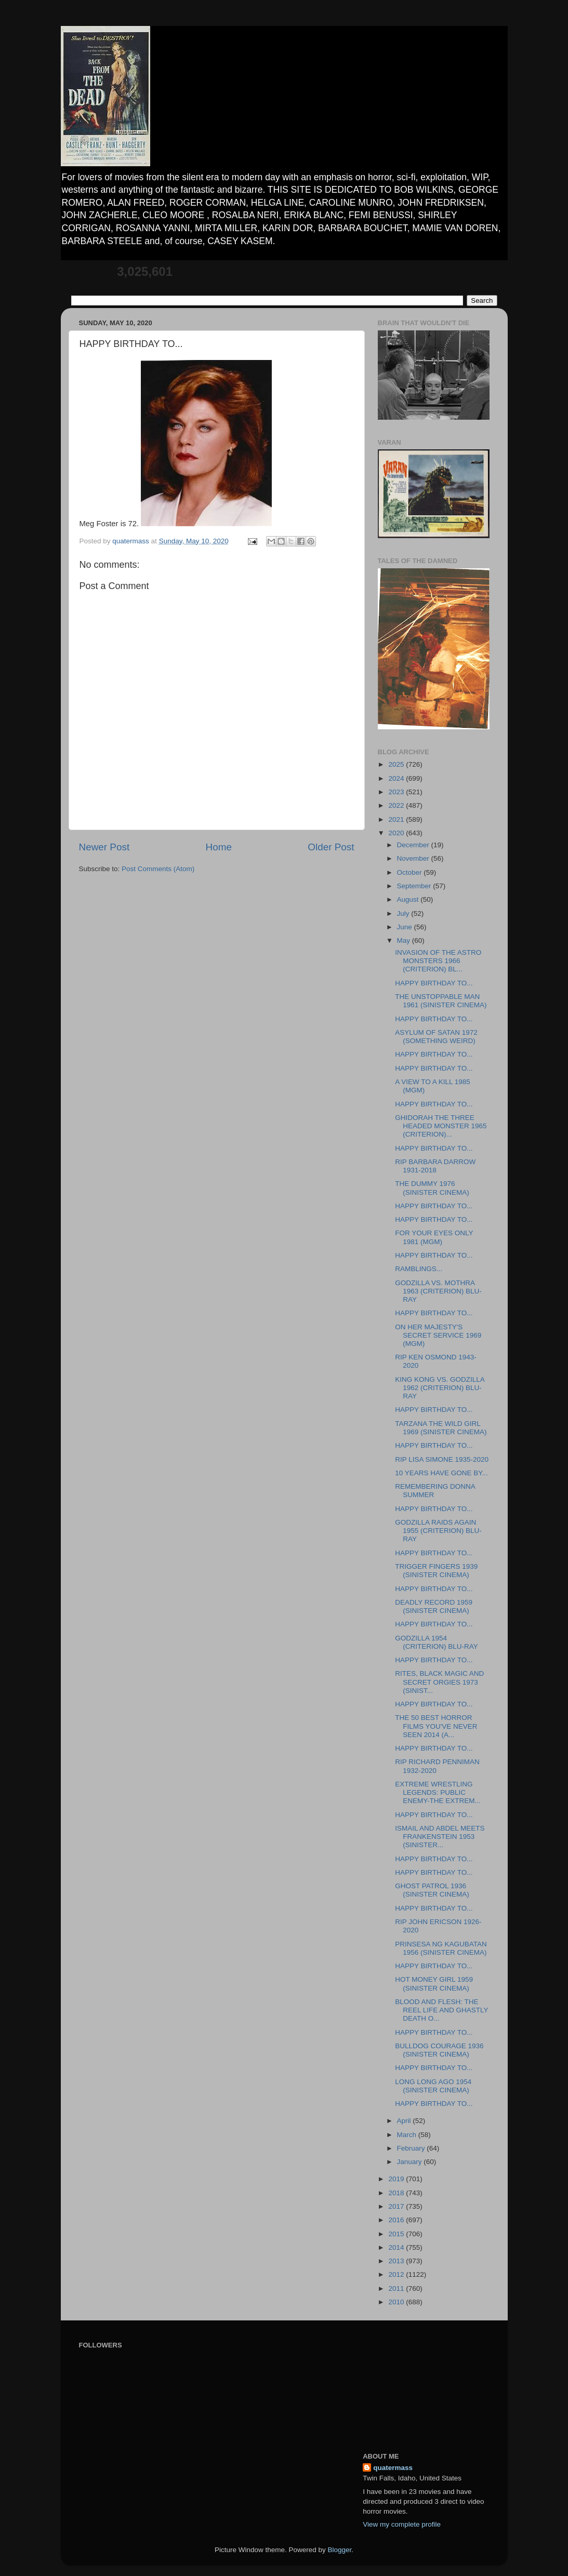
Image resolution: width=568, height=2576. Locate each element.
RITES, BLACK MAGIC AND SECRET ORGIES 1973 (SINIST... (439, 1682)
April (405, 2121)
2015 (397, 2234)
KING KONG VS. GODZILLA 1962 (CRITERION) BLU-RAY (439, 1388)
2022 (397, 805)
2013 (397, 2261)
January (410, 2162)
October (410, 872)
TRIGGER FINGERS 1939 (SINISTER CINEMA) (436, 1571)
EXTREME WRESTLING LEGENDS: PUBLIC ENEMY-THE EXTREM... (438, 1792)
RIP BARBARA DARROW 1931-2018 (435, 1166)
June (405, 927)
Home (219, 847)
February (412, 2148)
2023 (397, 792)
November (414, 858)
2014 (397, 2247)
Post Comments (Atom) (158, 869)
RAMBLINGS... (418, 1269)
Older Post (331, 847)
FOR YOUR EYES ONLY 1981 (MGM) (434, 1237)
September (415, 886)
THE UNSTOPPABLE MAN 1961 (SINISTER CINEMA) (440, 1001)
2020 (397, 833)
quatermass (393, 2468)
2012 (397, 2274)
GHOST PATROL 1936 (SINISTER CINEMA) (432, 1890)
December (414, 845)
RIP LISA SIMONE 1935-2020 (441, 1459)
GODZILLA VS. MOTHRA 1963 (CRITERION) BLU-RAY (438, 1291)
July (404, 913)
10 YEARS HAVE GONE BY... (441, 1473)
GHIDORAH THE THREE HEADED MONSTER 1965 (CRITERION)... (440, 1126)
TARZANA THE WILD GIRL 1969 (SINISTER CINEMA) (440, 1428)
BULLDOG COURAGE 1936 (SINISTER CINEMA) (439, 2050)
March (407, 2135)
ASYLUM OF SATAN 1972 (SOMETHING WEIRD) (436, 1037)
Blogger (340, 2550)
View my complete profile (402, 2524)
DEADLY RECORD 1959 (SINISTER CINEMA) (433, 1606)
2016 (397, 2220)
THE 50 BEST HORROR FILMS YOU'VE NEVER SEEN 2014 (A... (436, 1726)
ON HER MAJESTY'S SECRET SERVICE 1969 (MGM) (438, 1335)
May (404, 940)
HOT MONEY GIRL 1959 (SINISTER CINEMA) (434, 1984)
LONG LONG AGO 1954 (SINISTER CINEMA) (433, 2086)
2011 (397, 2288)
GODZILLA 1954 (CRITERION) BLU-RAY (436, 1642)
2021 (397, 819)
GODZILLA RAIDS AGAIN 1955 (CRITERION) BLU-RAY (438, 1530)
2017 (397, 2206)
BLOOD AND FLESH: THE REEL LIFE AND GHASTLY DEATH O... (441, 2010)
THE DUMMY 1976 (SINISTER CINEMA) (432, 1188)
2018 (397, 2193)
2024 (397, 778)
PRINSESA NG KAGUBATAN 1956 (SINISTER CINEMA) (441, 1948)
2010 (397, 2302)
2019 (397, 2179)
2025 (397, 764)
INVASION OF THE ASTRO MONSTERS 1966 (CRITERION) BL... (438, 961)
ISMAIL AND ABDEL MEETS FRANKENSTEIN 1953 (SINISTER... (439, 1836)
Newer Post (104, 847)
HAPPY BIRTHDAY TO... (433, 983)
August (409, 899)
